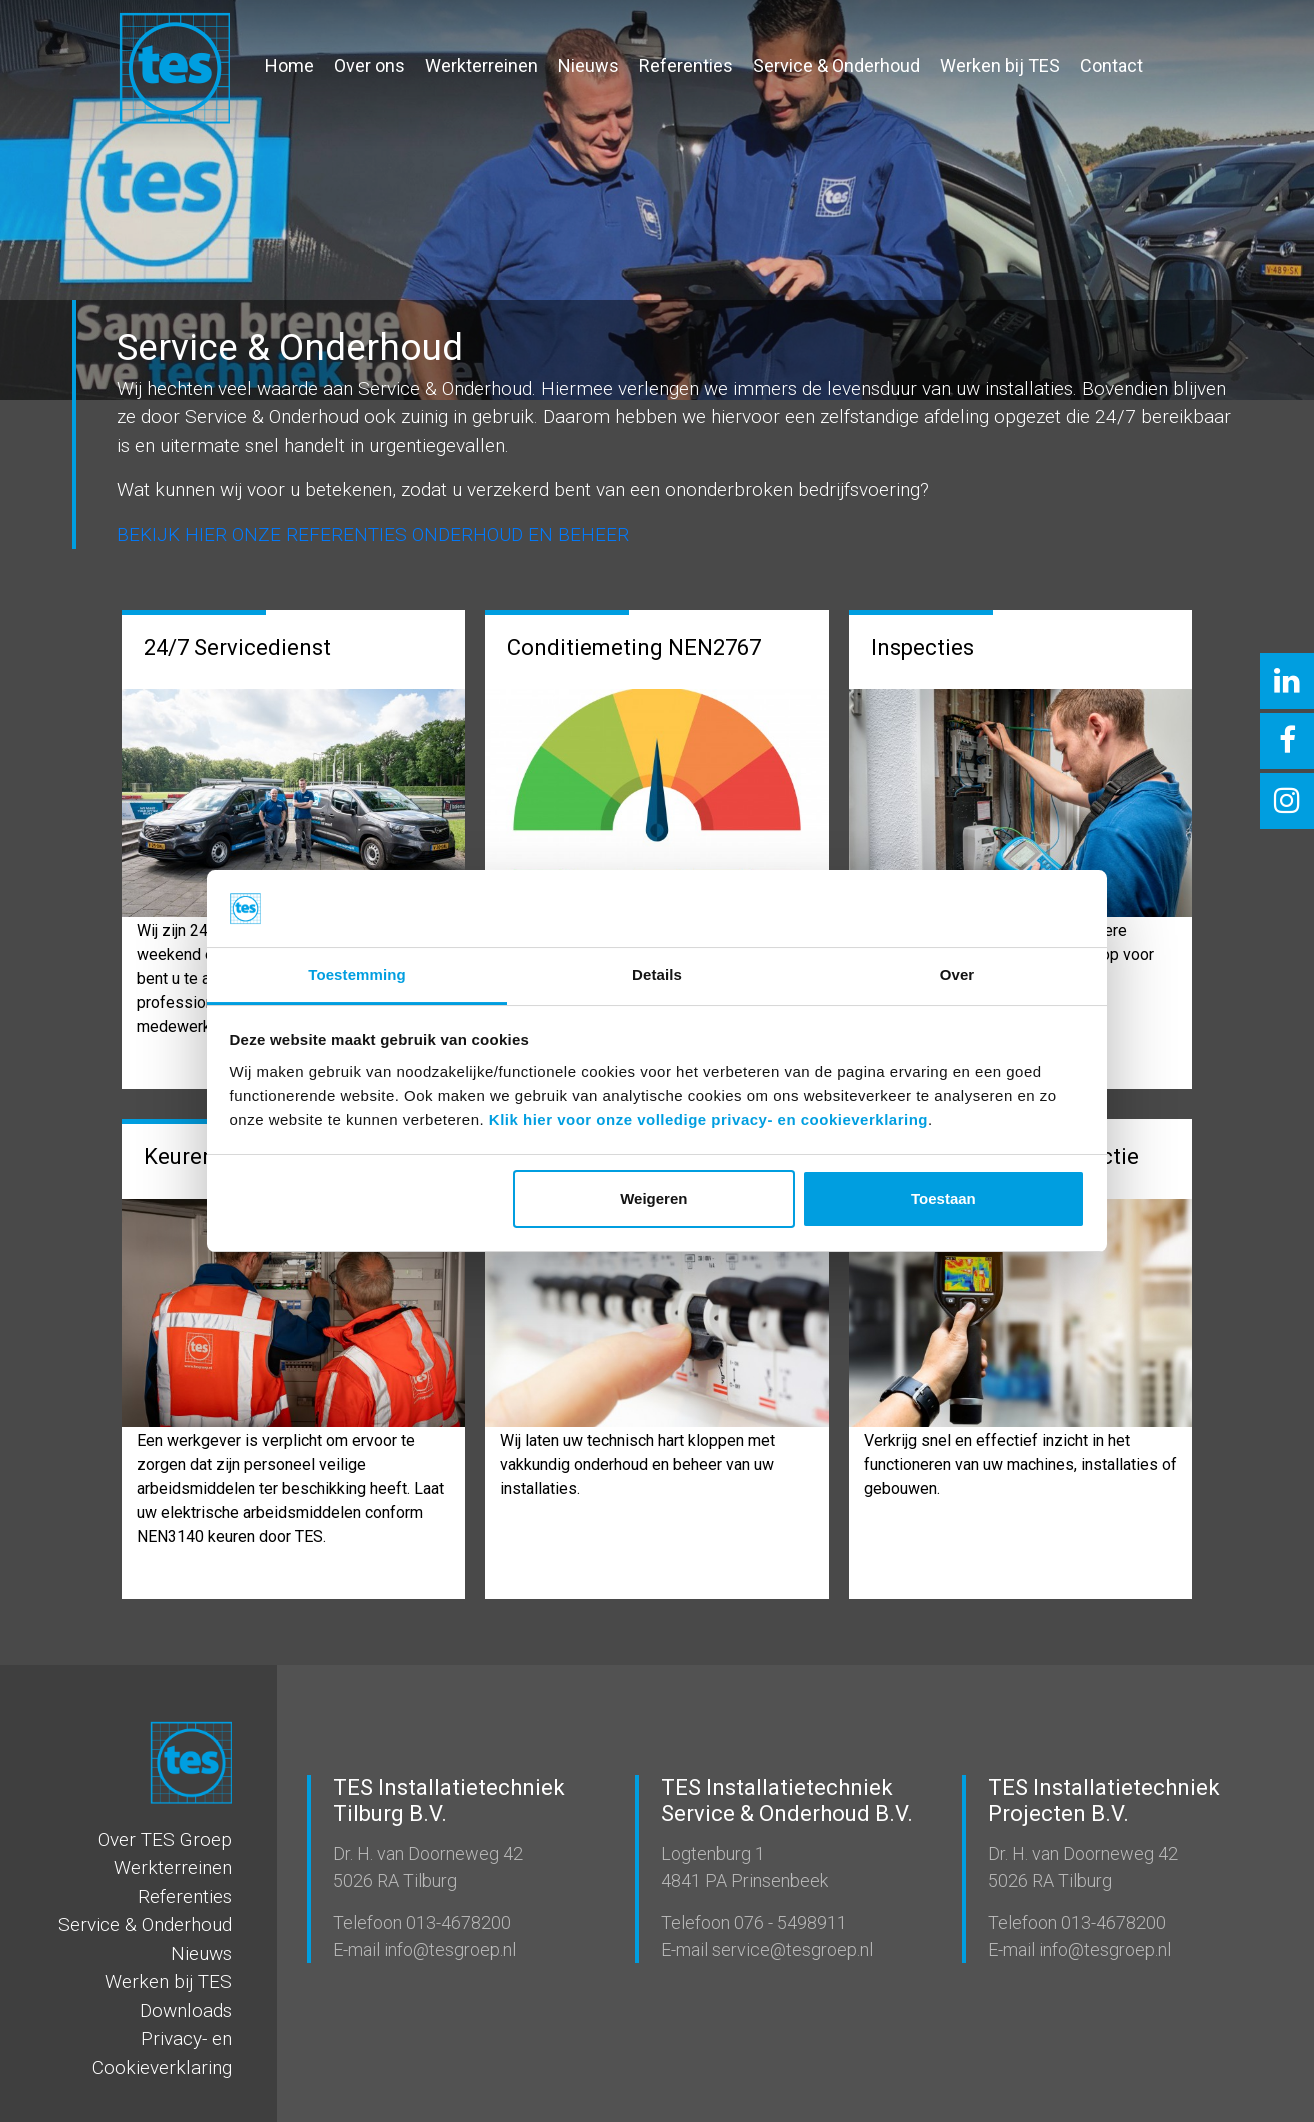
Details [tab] (657, 974)
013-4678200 (456, 1922)
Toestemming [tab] (357, 974)
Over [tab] (957, 974)
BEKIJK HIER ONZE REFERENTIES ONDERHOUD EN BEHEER (373, 534)
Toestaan (943, 1198)
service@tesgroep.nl (790, 1949)
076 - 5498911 (788, 1922)
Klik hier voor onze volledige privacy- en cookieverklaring (708, 1119)
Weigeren (653, 1198)
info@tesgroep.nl (448, 1949)
